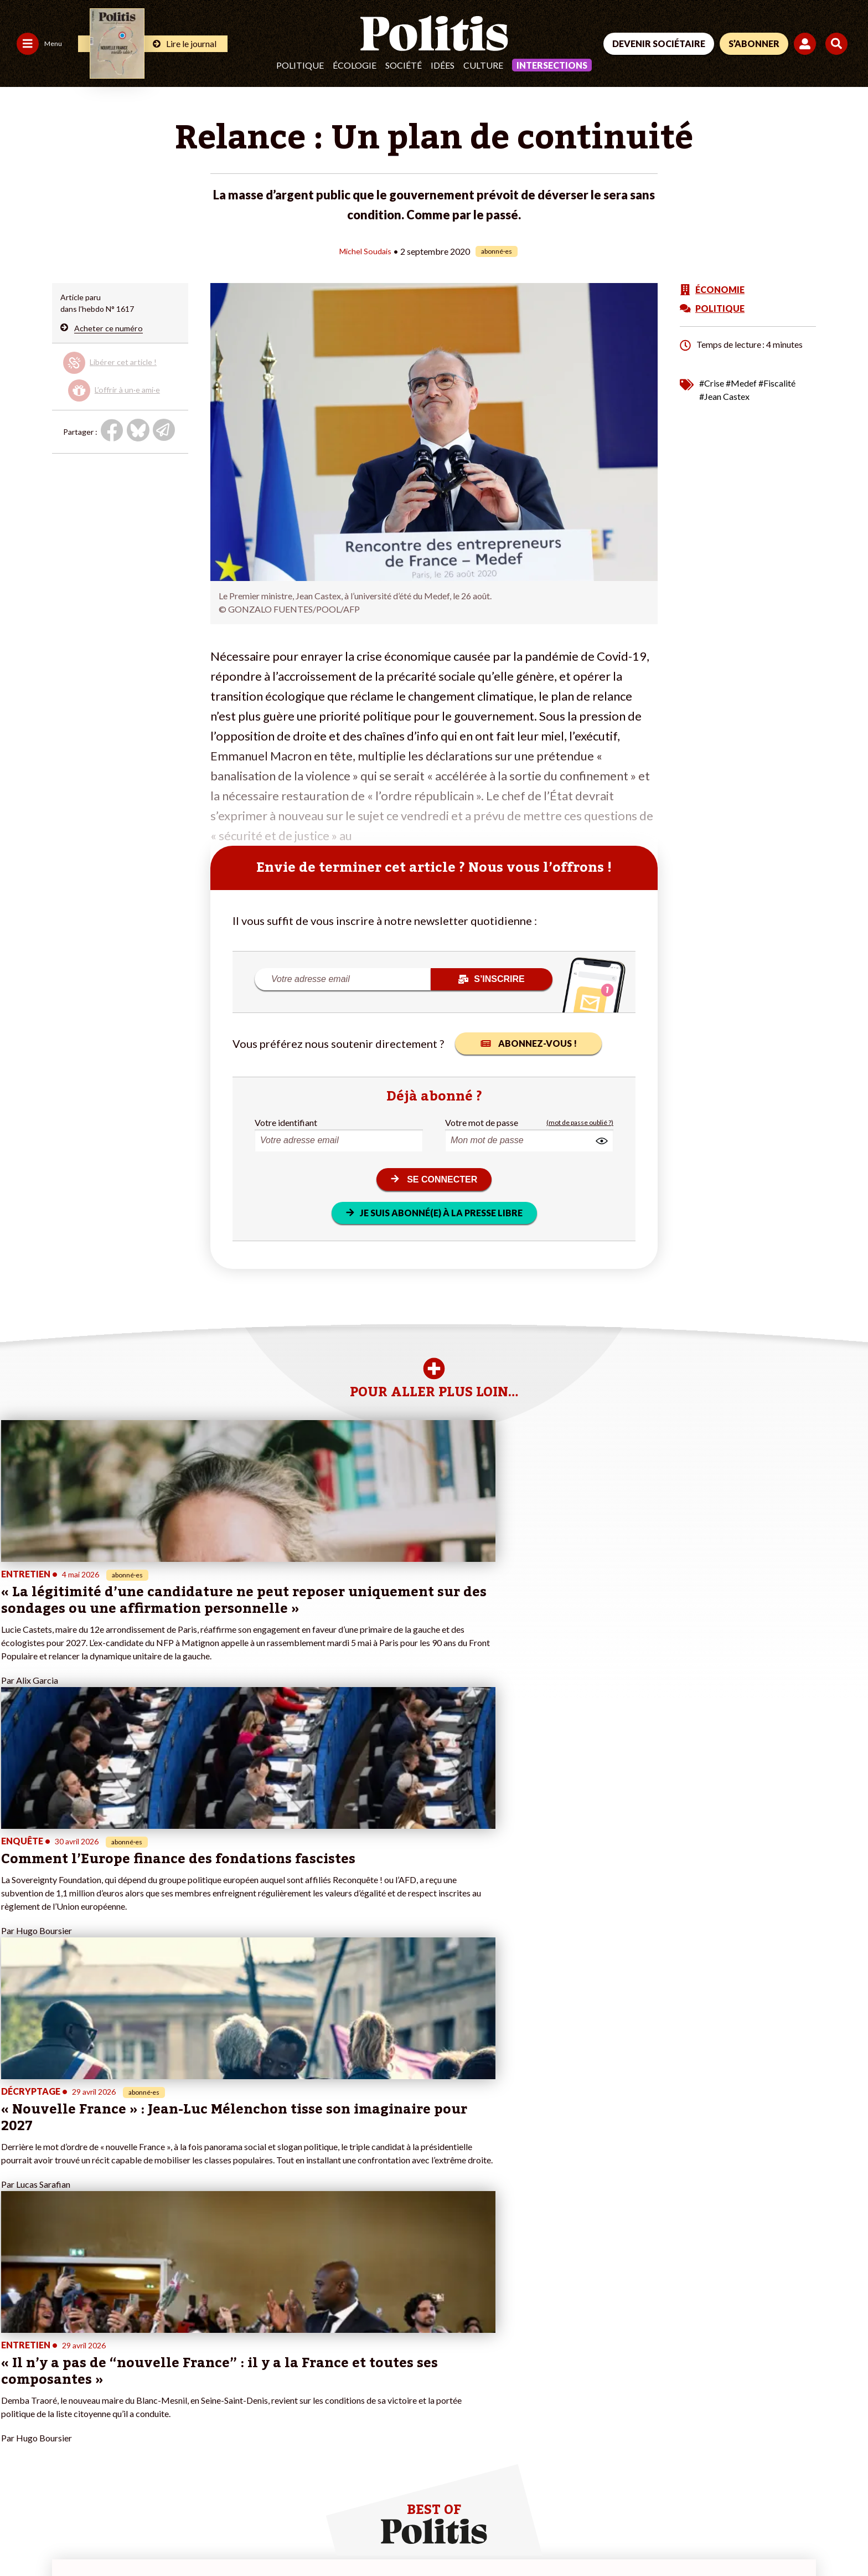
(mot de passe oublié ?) (579, 1122)
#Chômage (301, 2398)
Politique (300, 65)
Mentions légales (80, 2537)
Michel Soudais (365, 250)
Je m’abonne (165, 2375)
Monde (84, 2352)
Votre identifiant (286, 1122)
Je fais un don (167, 2352)
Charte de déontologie (165, 2537)
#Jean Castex (724, 395)
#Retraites (300, 2387)
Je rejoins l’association (182, 2387)
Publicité (407, 2537)
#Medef (741, 382)
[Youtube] (774, 2493)
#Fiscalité (776, 382)
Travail (83, 2363)
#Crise (711, 382)
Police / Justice (98, 2410)
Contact (21, 2537)
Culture (483, 65)
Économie (89, 2375)
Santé (82, 2398)
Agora (16, 2352)
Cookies (451, 2537)
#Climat (295, 2352)
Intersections (551, 65)
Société (403, 65)
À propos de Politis (176, 2398)
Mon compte (166, 2410)
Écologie (354, 65)
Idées (442, 65)
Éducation (89, 2387)
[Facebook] (705, 2493)
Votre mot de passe (481, 1122)
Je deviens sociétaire (180, 2363)
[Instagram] (810, 2493)
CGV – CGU (242, 2537)
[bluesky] (739, 2493)
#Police (295, 2363)
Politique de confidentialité (327, 2537)
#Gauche (298, 2375)
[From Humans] (718, 2518)
